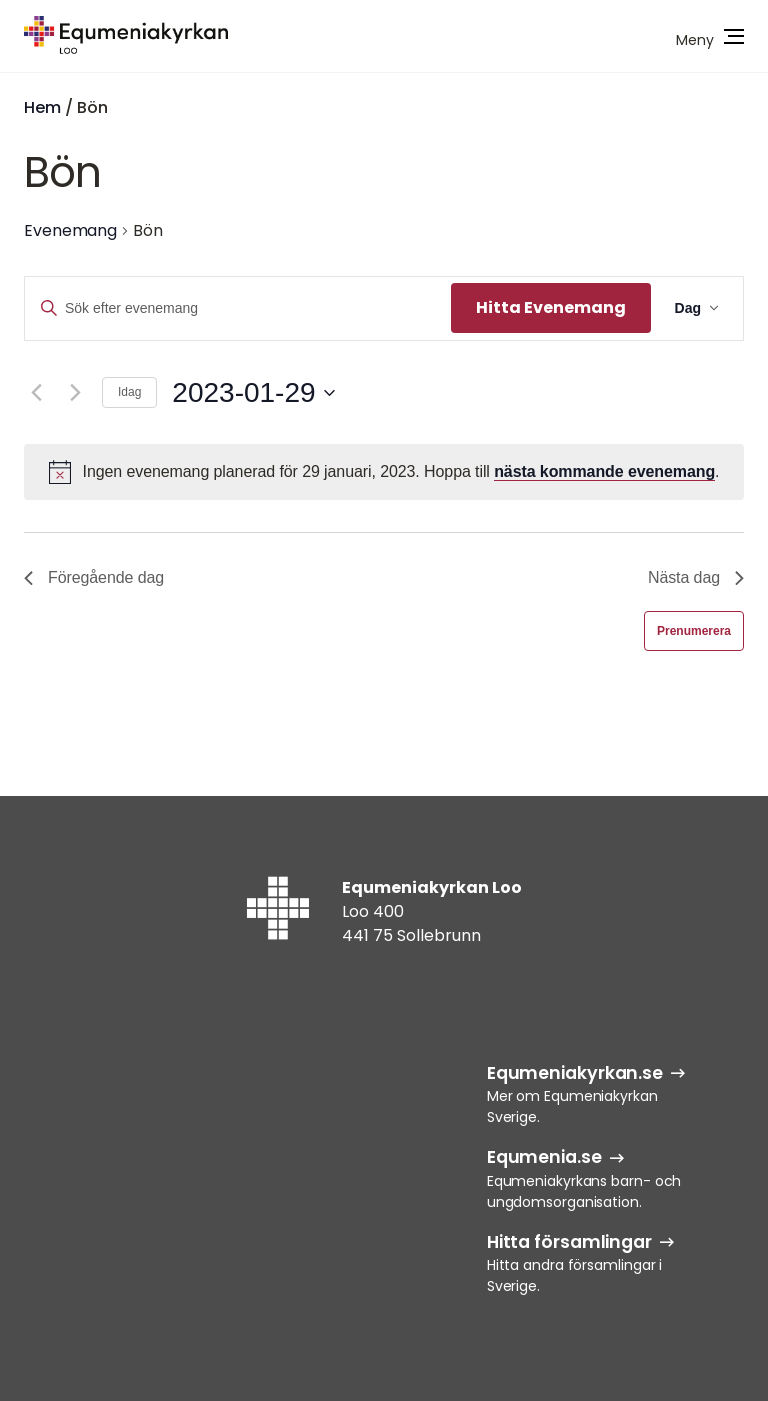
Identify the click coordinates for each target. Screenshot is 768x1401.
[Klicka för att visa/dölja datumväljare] (253, 393)
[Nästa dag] (75, 393)
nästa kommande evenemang (604, 471)
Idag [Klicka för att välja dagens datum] (129, 392)
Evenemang (70, 230)
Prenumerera (694, 631)
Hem (42, 107)
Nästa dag (696, 577)
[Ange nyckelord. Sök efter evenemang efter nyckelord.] (238, 308)
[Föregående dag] (36, 393)
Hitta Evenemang (551, 307)
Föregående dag (94, 577)
